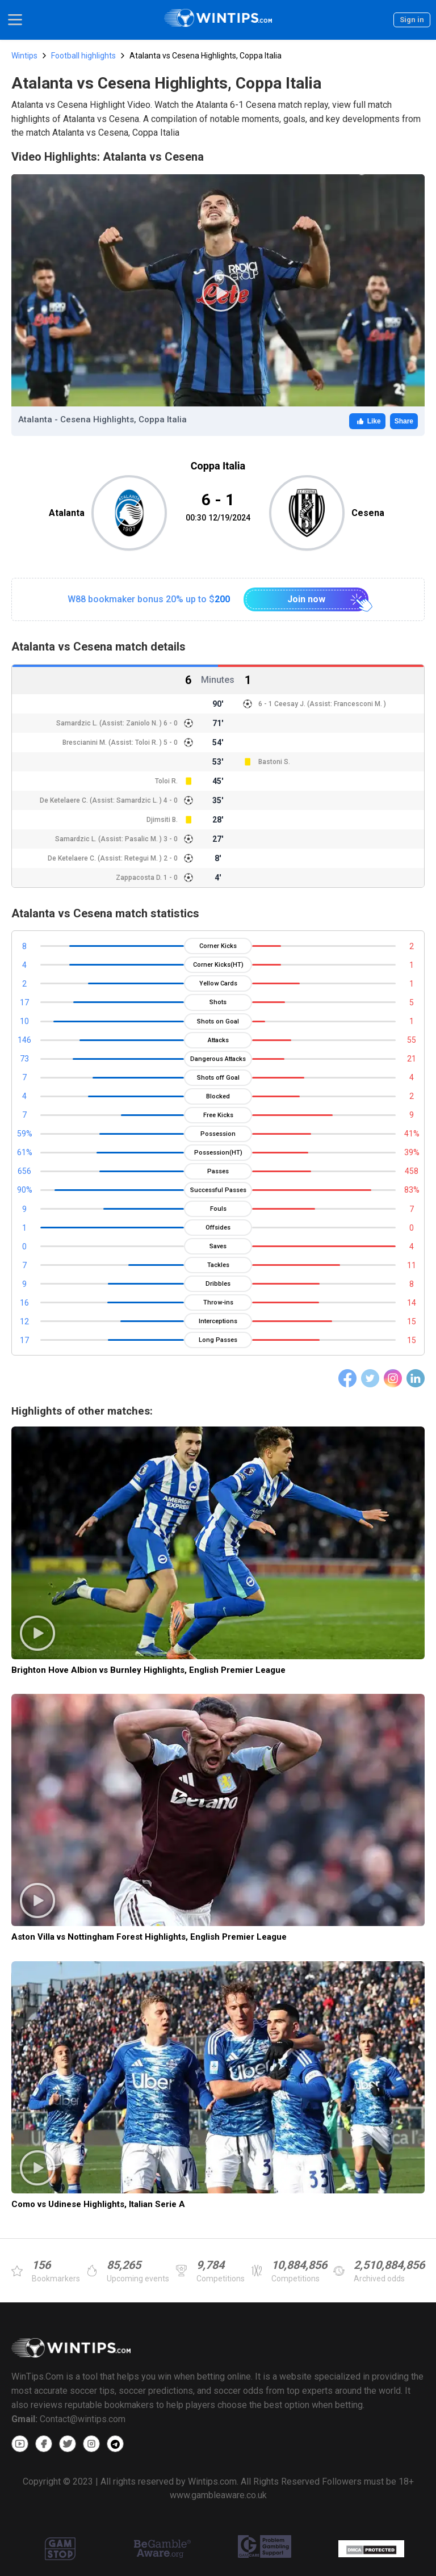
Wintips (24, 55)
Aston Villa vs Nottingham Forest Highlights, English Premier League (149, 1937)
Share (404, 421)
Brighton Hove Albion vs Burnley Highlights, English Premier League (148, 1670)
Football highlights (83, 55)
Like (367, 421)
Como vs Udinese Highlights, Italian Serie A (98, 2204)
